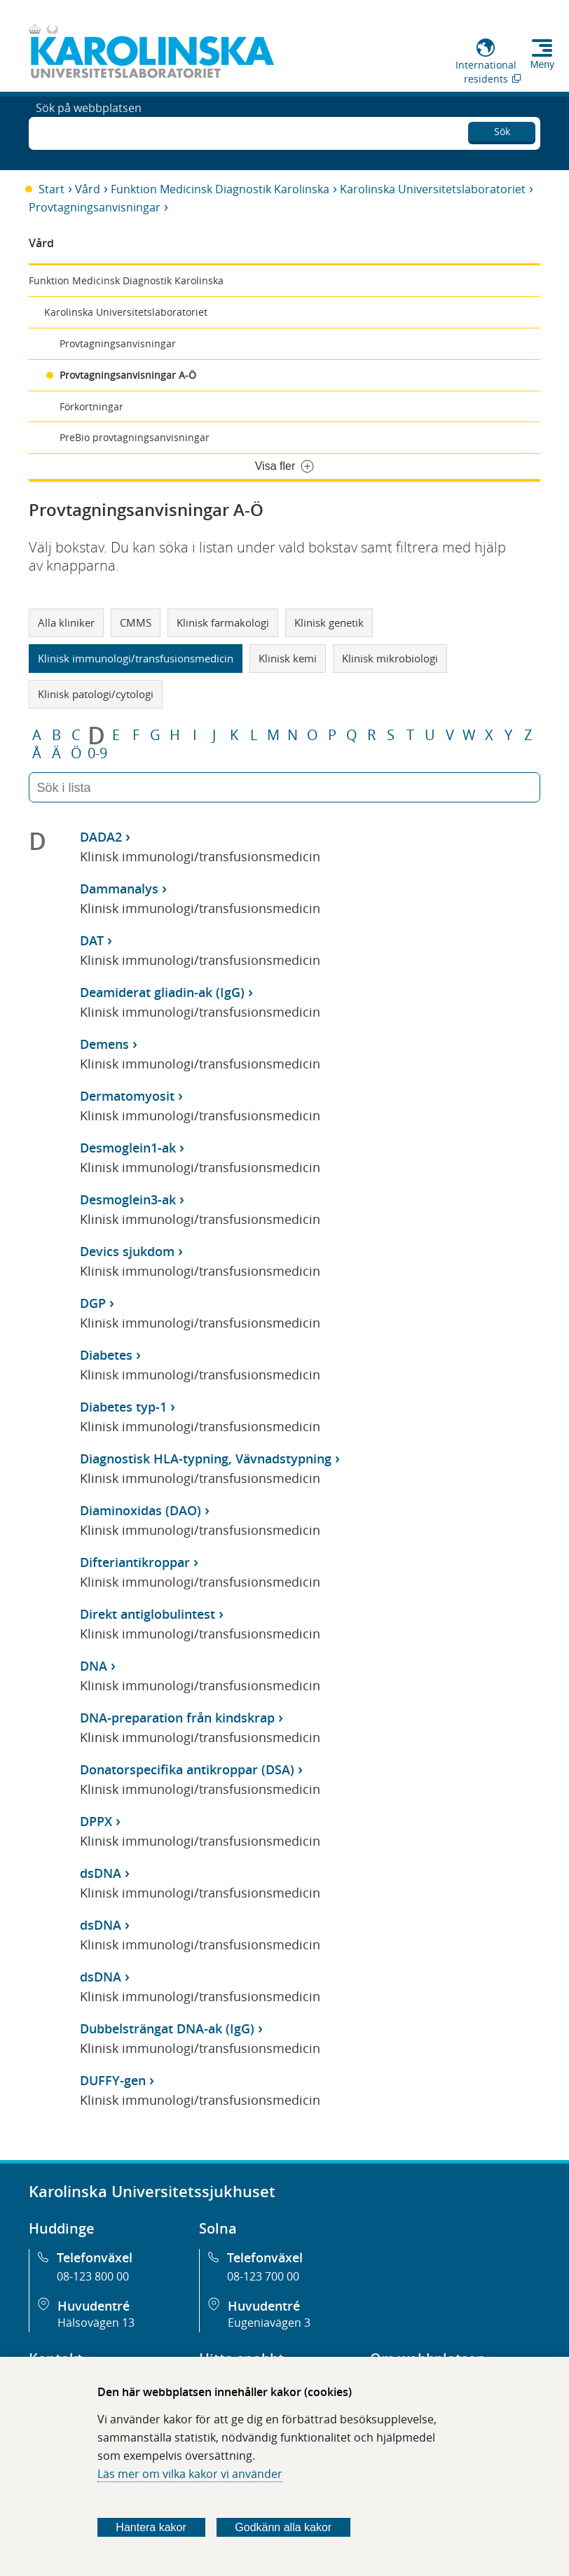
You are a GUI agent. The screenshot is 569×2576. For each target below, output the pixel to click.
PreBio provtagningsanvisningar (135, 437)
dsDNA (100, 1873)
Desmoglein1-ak (128, 1147)
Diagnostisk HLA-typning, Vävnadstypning (205, 1458)
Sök (502, 129)
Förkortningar (91, 406)
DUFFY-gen (113, 2080)
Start (51, 189)
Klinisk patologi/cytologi (95, 694)
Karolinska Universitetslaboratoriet (433, 189)
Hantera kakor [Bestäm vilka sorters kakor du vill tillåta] (151, 2527)
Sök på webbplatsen (89, 131)
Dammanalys (119, 888)
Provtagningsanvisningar (94, 207)
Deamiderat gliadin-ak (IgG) (162, 992)
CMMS (135, 622)
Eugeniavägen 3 (269, 2322)
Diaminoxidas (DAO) (140, 1510)
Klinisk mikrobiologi (390, 658)
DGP (93, 1303)
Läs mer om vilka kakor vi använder (189, 2473)
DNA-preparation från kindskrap (177, 1717)
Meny (542, 64)
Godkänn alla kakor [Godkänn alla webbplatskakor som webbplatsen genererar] (283, 2527)
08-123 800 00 (93, 2276)
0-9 (97, 753)
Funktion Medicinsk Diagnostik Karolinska (220, 189)
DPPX (96, 1821)
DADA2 (101, 836)
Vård (87, 189)
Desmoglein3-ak (128, 1199)
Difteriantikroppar (135, 1562)
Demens (104, 1044)
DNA (93, 1665)
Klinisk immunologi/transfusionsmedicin (135, 658)
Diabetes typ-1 (123, 1406)
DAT (92, 940)
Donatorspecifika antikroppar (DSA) (187, 1769)
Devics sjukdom (127, 1251)
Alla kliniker (66, 622)
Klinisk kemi (288, 658)
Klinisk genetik (329, 622)
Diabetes (106, 1354)
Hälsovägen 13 (96, 2322)
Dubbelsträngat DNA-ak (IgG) (167, 2028)
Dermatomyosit (127, 1095)
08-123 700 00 (263, 2276)
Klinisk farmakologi (223, 622)
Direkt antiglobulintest (147, 1614)
